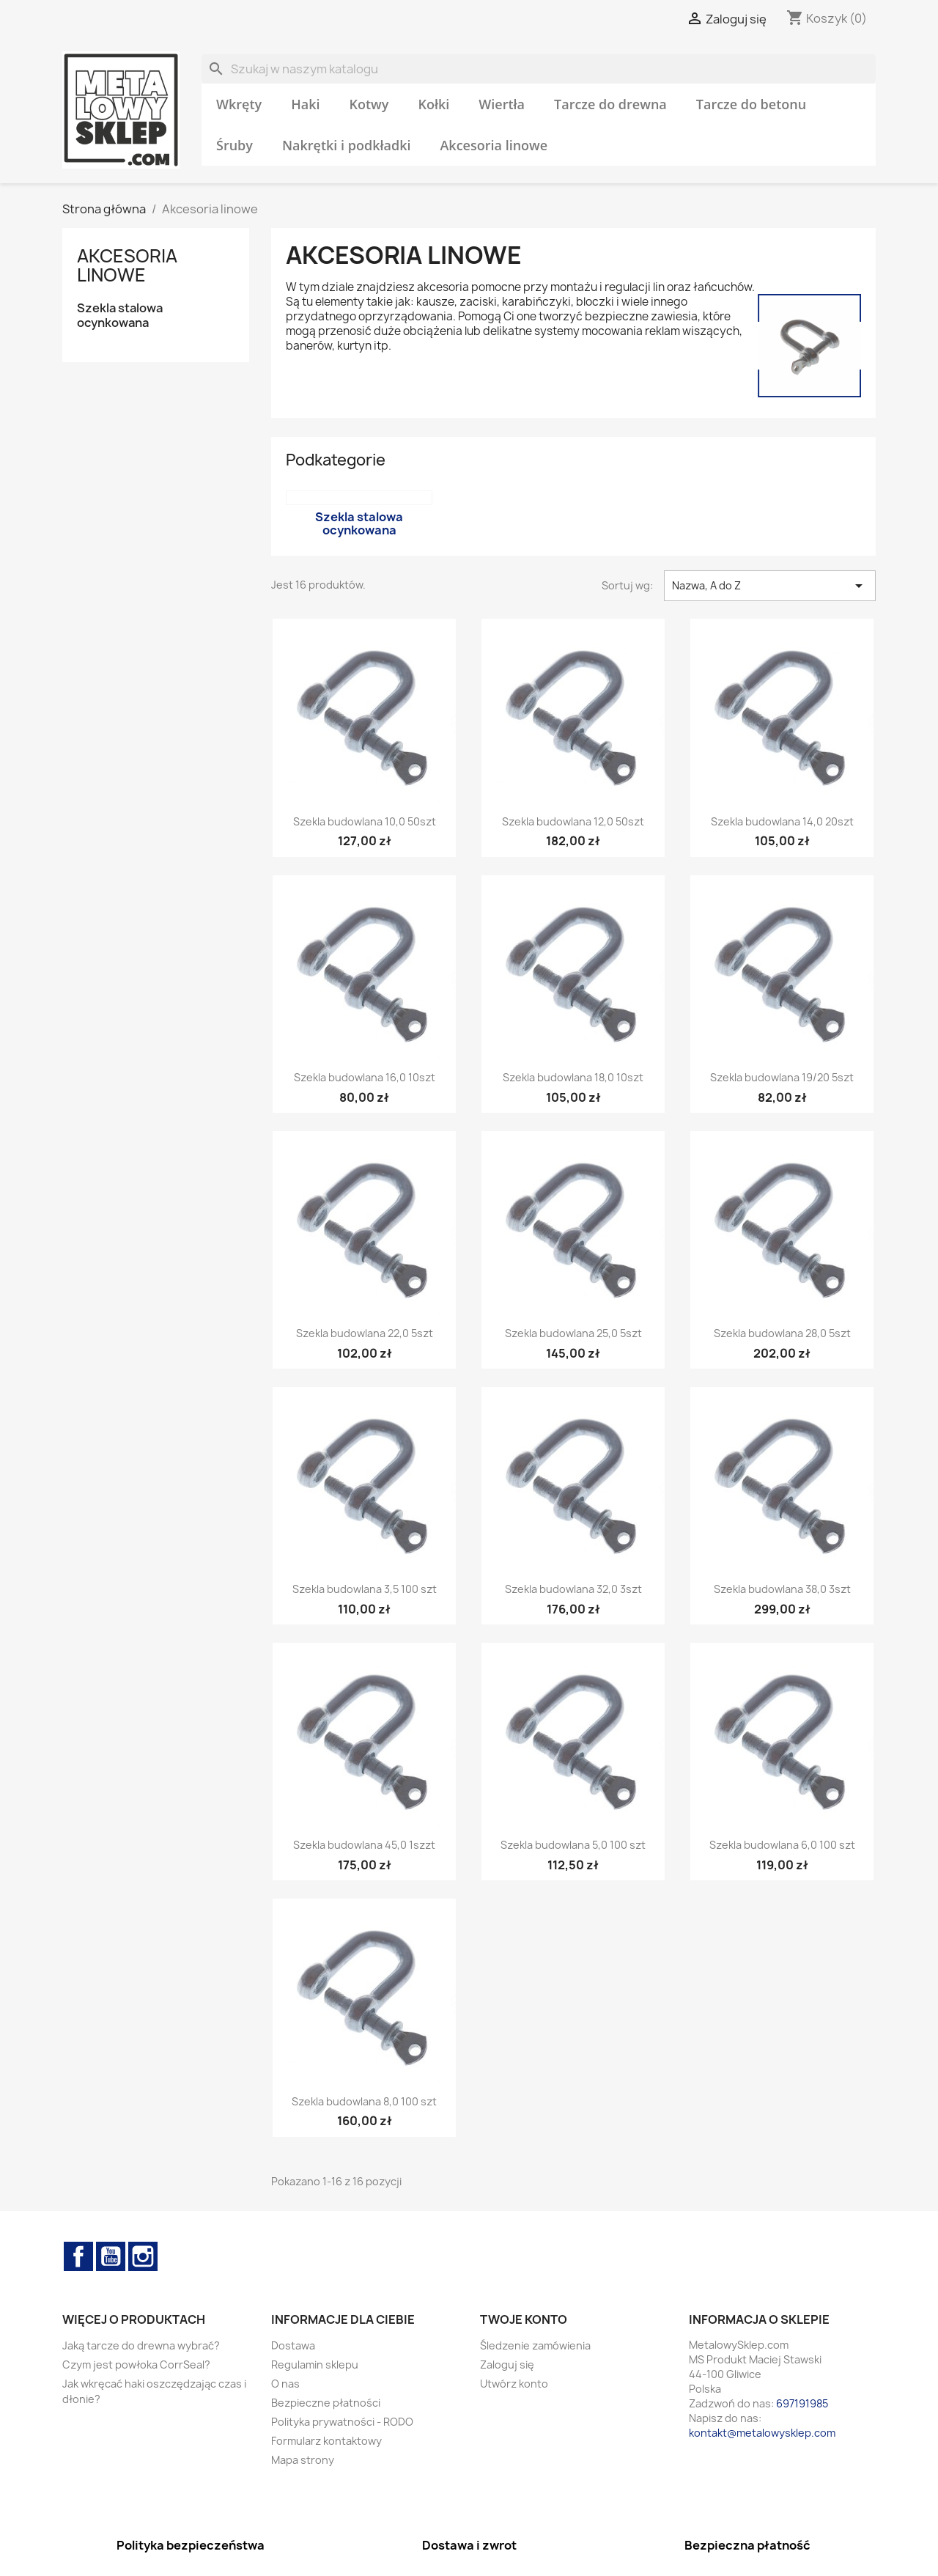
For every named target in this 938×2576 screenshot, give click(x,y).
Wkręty (239, 104)
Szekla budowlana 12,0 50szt (573, 821)
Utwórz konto (514, 2384)
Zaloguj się (507, 2364)
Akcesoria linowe (493, 145)
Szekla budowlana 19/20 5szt (782, 1077)
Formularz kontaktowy (326, 2441)
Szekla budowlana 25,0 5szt (573, 1333)
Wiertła (502, 104)
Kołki (433, 104)
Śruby (234, 145)
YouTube (110, 2256)
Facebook (78, 2256)
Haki (305, 104)
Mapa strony (302, 2460)
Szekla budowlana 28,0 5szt (782, 1333)
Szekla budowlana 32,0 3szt (573, 1589)
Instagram (143, 2256)
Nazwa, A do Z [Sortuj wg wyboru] (770, 586)
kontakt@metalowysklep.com (762, 2433)
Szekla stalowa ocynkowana (120, 316)
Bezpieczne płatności (325, 2403)
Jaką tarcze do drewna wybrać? (141, 2345)
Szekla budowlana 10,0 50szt (364, 821)
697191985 (802, 2403)
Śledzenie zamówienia (535, 2345)
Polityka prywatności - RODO (342, 2422)
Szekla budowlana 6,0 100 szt (782, 1845)
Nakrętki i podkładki (346, 145)
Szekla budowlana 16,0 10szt (364, 1077)
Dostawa (293, 2345)
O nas (285, 2384)
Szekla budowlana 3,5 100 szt (364, 1589)
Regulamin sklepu (314, 2364)
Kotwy (369, 104)
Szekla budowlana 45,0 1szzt (364, 1845)
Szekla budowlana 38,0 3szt (782, 1589)
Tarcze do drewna (610, 104)
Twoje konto (523, 2319)
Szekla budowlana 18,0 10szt (573, 1077)
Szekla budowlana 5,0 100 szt (573, 1845)
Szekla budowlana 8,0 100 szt (364, 2101)
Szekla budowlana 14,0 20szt (782, 821)
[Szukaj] (539, 69)
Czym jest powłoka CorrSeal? (136, 2364)
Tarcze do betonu (751, 104)
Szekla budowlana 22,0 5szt (364, 1333)
